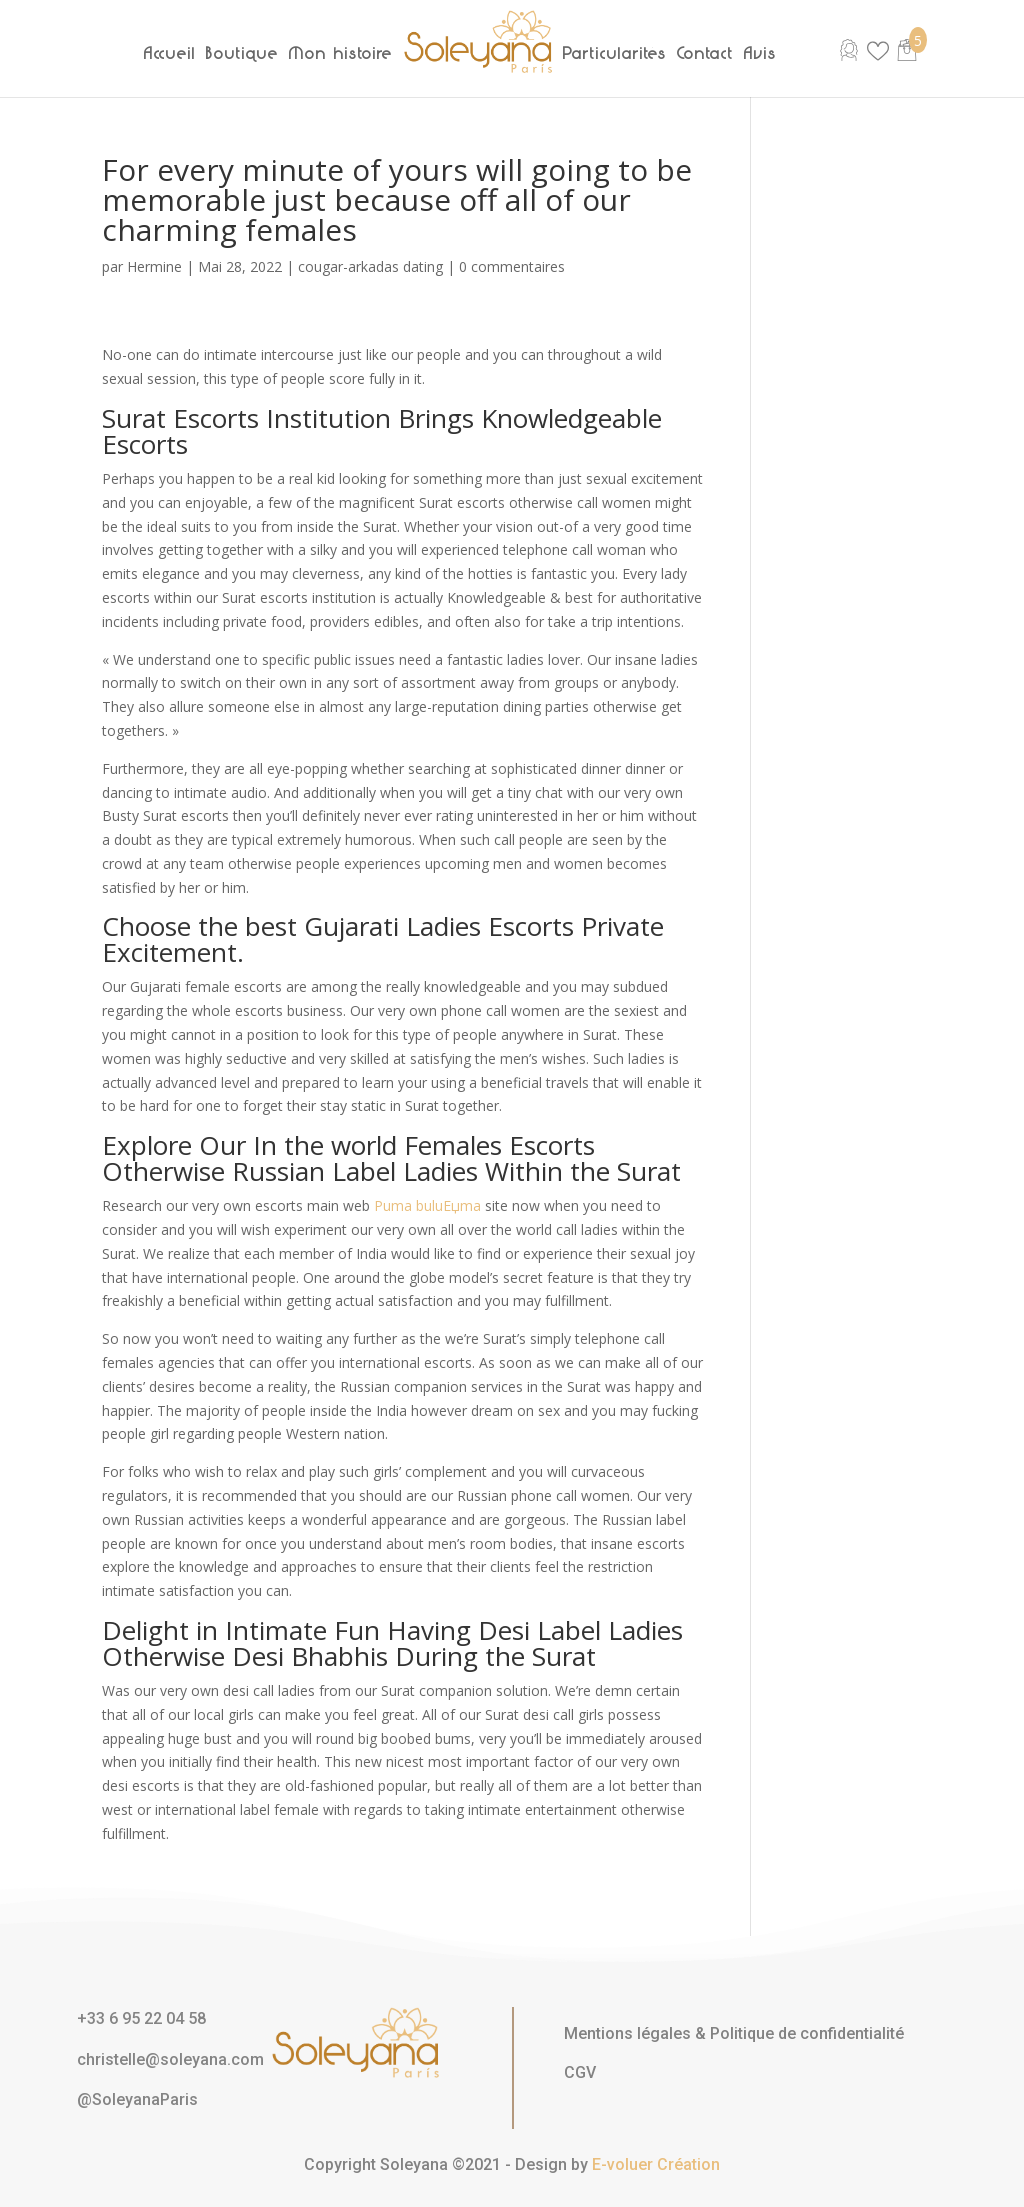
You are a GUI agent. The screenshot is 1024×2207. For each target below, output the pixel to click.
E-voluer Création (656, 2164)
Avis (760, 53)
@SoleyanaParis (137, 2099)
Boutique (242, 53)
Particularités (615, 53)
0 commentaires (512, 266)
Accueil (170, 53)
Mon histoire (341, 53)
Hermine (154, 266)
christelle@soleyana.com (170, 2059)
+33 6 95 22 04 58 (141, 2018)
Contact (705, 53)
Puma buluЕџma (427, 1205)
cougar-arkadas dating (370, 266)
